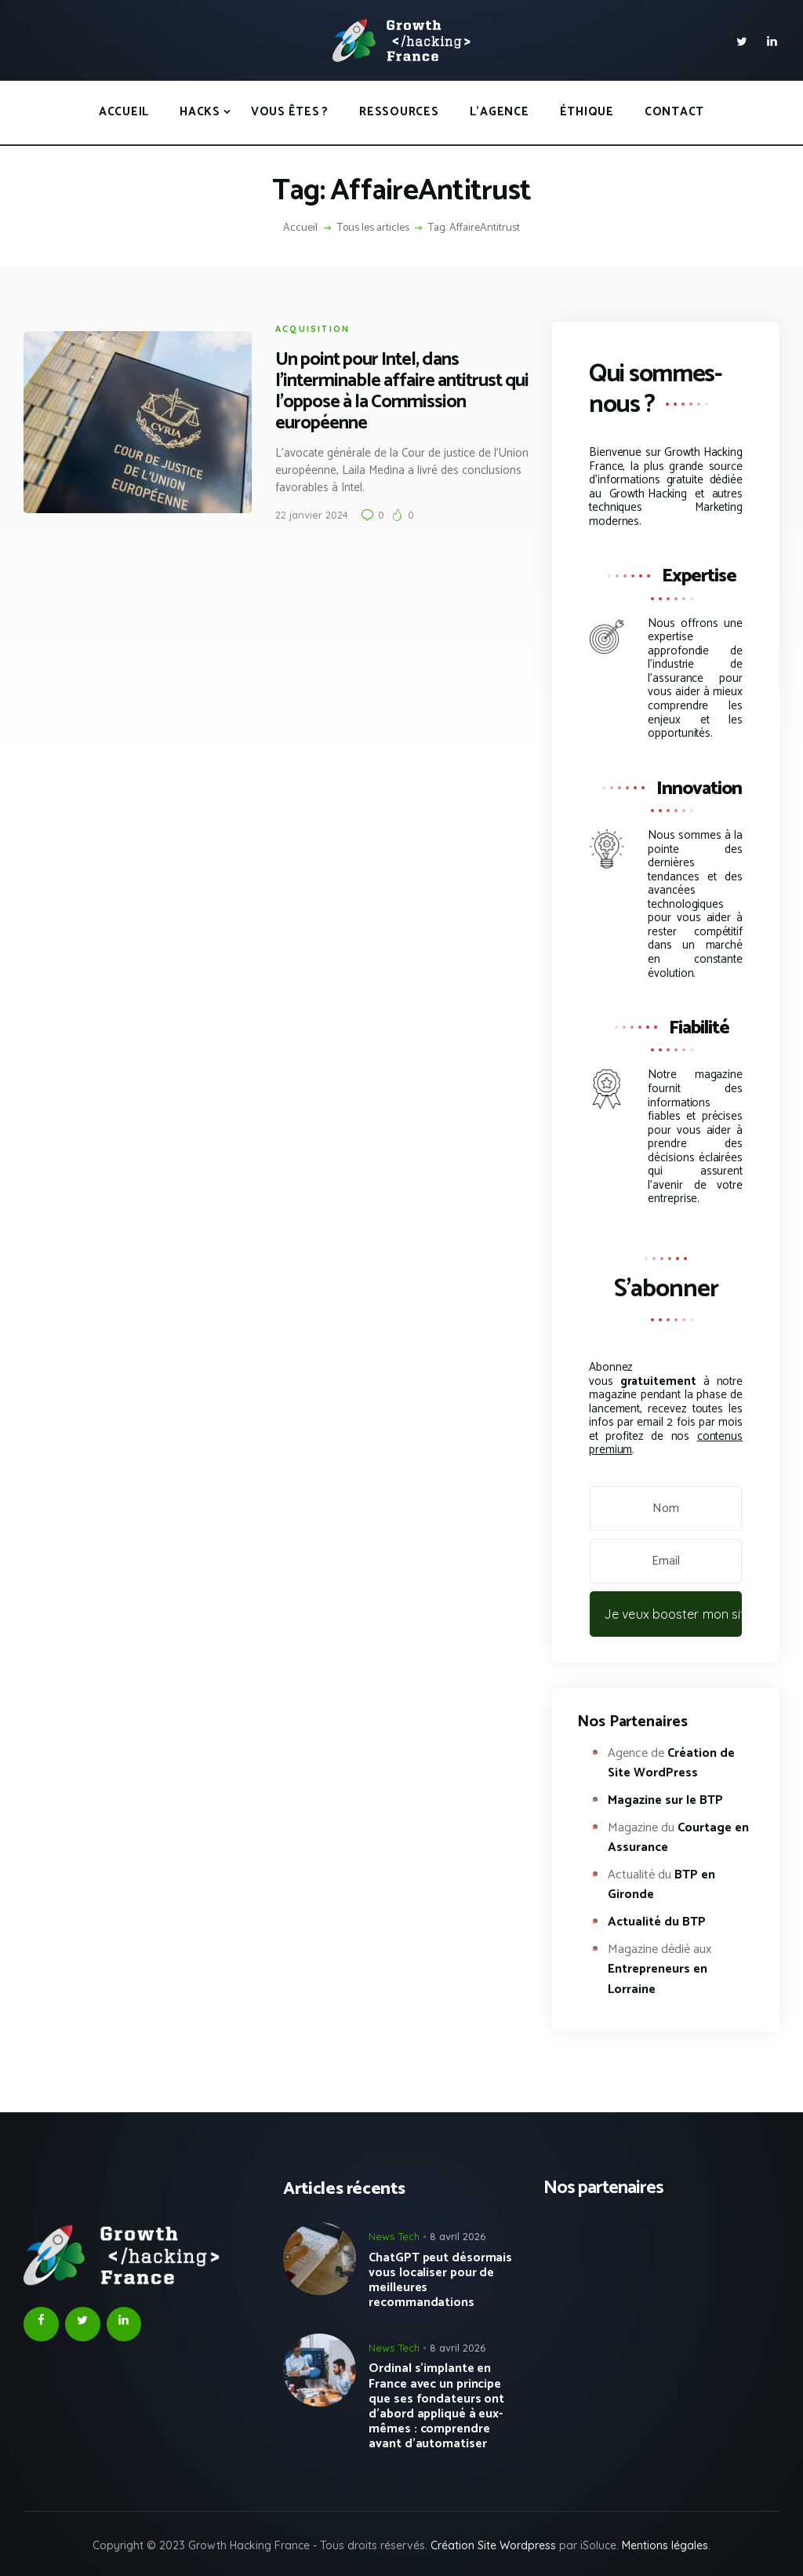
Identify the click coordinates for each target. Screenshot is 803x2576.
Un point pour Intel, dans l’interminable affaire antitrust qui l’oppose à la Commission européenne (385, 391)
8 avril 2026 (457, 2236)
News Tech (394, 2236)
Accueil (300, 228)
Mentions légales (665, 2545)
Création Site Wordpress (493, 2545)
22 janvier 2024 (295, 514)
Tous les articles (373, 228)
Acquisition (296, 328)
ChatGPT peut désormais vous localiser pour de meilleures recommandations (440, 2280)
